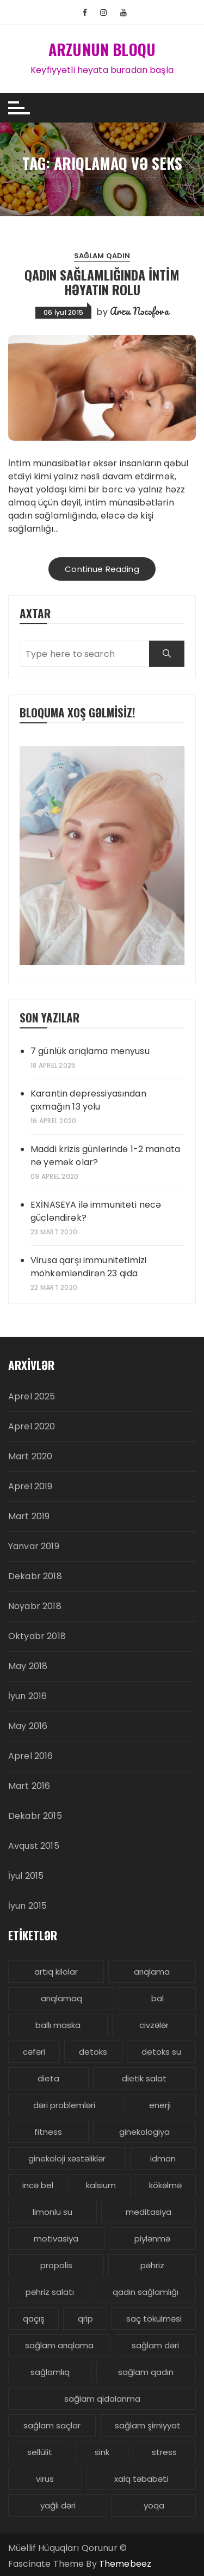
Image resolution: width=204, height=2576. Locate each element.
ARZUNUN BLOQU (102, 49)
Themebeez (125, 2563)
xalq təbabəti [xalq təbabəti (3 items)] (141, 2478)
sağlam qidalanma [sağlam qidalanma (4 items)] (102, 2398)
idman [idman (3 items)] (163, 2158)
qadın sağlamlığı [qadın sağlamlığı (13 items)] (145, 2292)
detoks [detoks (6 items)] (93, 2051)
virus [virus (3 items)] (45, 2478)
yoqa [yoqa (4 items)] (154, 2505)
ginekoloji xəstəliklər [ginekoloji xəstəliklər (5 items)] (67, 2158)
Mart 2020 (30, 1456)
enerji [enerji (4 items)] (160, 2105)
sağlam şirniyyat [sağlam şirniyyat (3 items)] (148, 2425)
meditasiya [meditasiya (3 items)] (148, 2212)
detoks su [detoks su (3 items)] (161, 2051)
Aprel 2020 (31, 1426)
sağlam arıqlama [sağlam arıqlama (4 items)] (59, 2345)
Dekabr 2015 (35, 1816)
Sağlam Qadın (102, 256)
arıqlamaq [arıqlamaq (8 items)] (61, 1998)
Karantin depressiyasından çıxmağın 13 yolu (88, 1100)
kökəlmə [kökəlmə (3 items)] (165, 2185)
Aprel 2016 (30, 1756)
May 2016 (27, 1726)
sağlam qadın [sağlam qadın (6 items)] (146, 2372)
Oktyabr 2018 (37, 1636)
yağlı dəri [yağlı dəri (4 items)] (58, 2505)
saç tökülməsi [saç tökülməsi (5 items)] (154, 2318)
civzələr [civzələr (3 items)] (154, 2025)
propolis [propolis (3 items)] (56, 2265)
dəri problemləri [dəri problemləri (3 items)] (64, 2105)
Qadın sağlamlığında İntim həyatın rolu (102, 282)
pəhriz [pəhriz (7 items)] (152, 2265)
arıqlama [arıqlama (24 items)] (152, 1971)
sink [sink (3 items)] (102, 2452)
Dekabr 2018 (35, 1576)
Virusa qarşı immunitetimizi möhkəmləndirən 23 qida (88, 1267)
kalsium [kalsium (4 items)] (101, 2185)
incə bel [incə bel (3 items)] (37, 2185)
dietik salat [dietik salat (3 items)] (144, 2078)
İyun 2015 (27, 1905)
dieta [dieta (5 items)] (48, 2078)
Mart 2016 (29, 1786)
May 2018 (27, 1666)
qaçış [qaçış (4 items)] (34, 2318)
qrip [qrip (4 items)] (85, 2318)
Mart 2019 (29, 1516)
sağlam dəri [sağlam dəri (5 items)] (155, 2345)
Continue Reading (102, 569)
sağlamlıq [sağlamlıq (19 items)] (50, 2372)
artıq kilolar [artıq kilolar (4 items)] (56, 1971)
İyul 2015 (26, 1875)
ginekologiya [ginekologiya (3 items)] (144, 2131)
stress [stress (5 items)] (164, 2452)
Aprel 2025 (31, 1396)
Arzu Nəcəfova (139, 311)
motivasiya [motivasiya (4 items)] (56, 2238)
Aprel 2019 (30, 1486)
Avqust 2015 (33, 1846)
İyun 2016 (27, 1696)
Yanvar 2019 (33, 1546)
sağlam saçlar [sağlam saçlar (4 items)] (52, 2425)
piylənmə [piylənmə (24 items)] (152, 2238)
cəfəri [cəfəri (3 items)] (34, 2051)
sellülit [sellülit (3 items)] (39, 2452)
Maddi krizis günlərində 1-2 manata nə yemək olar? (105, 1155)
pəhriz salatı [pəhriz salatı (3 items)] (50, 2292)
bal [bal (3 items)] (157, 1998)
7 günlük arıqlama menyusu (90, 1051)
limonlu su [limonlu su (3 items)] (52, 2212)
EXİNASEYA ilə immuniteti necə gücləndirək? (95, 1211)
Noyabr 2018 (34, 1606)
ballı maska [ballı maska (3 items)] (58, 2025)
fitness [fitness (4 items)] (48, 2131)
